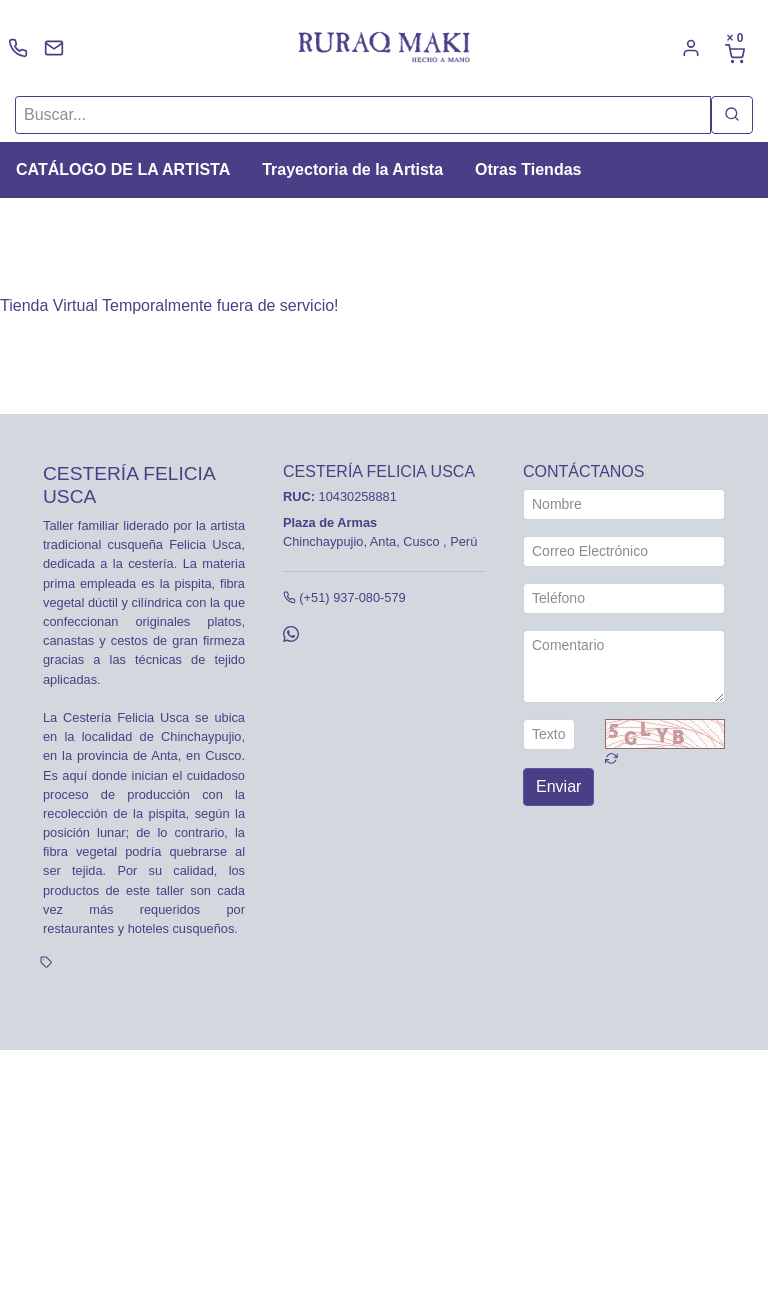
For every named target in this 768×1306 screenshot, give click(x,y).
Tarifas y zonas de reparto (286, 1098)
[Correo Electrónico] (624, 551)
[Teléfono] (624, 598)
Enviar (558, 786)
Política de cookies (149, 1098)
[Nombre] (624, 504)
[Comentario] (624, 666)
